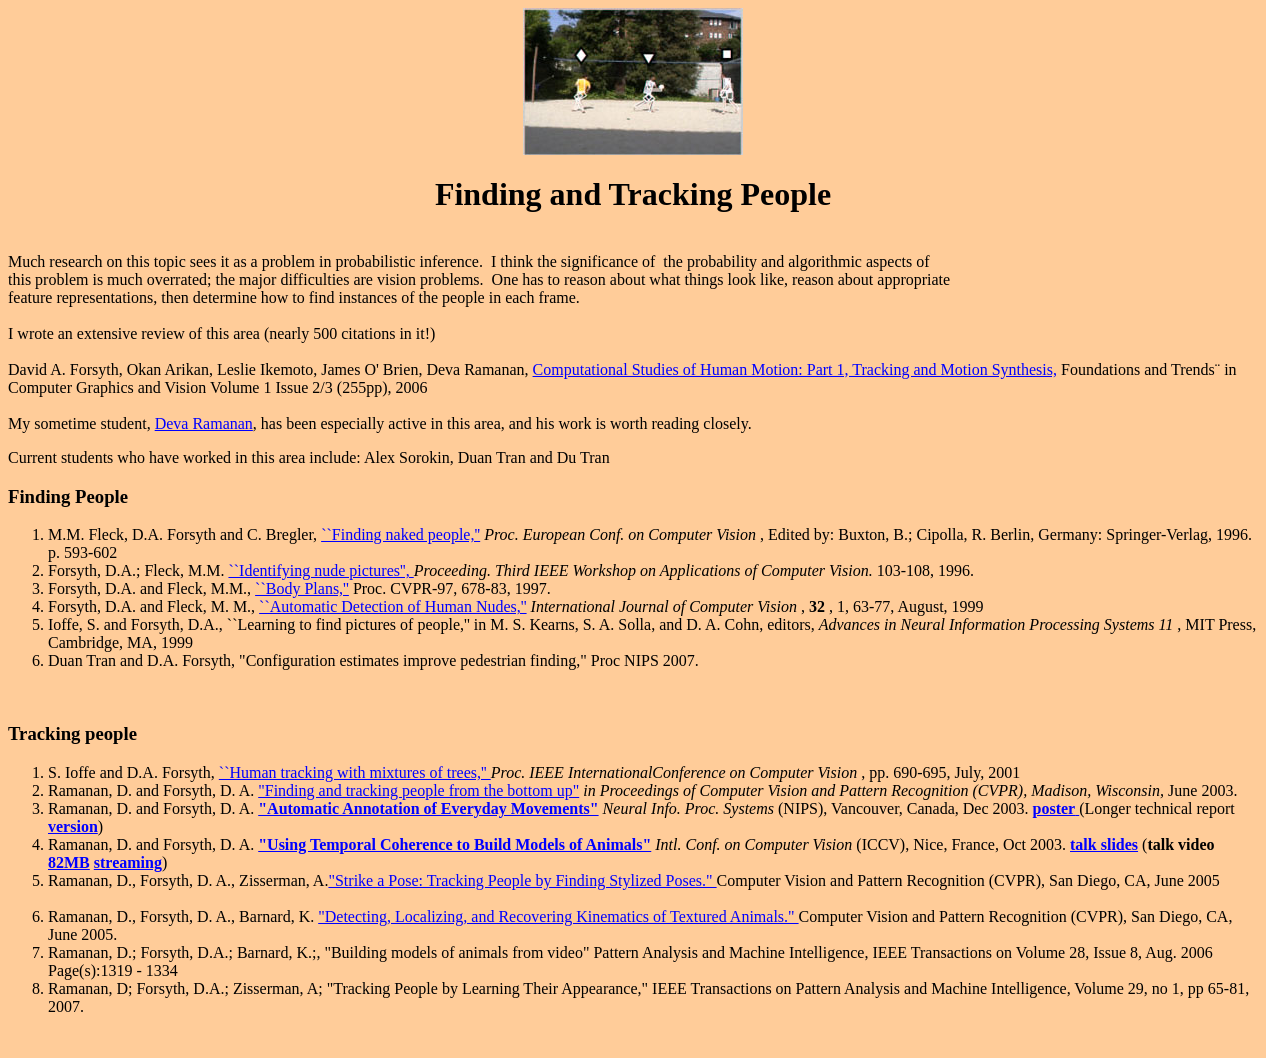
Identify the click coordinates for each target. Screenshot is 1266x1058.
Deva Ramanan (204, 423)
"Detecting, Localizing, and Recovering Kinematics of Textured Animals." (558, 916)
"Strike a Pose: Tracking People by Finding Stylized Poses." (522, 880)
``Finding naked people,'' (400, 534)
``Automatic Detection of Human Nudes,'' (392, 606)
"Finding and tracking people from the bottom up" (418, 790)
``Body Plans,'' (302, 588)
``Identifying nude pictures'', (320, 570)
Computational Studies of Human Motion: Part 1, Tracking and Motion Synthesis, (795, 369)
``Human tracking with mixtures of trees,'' (355, 772)
